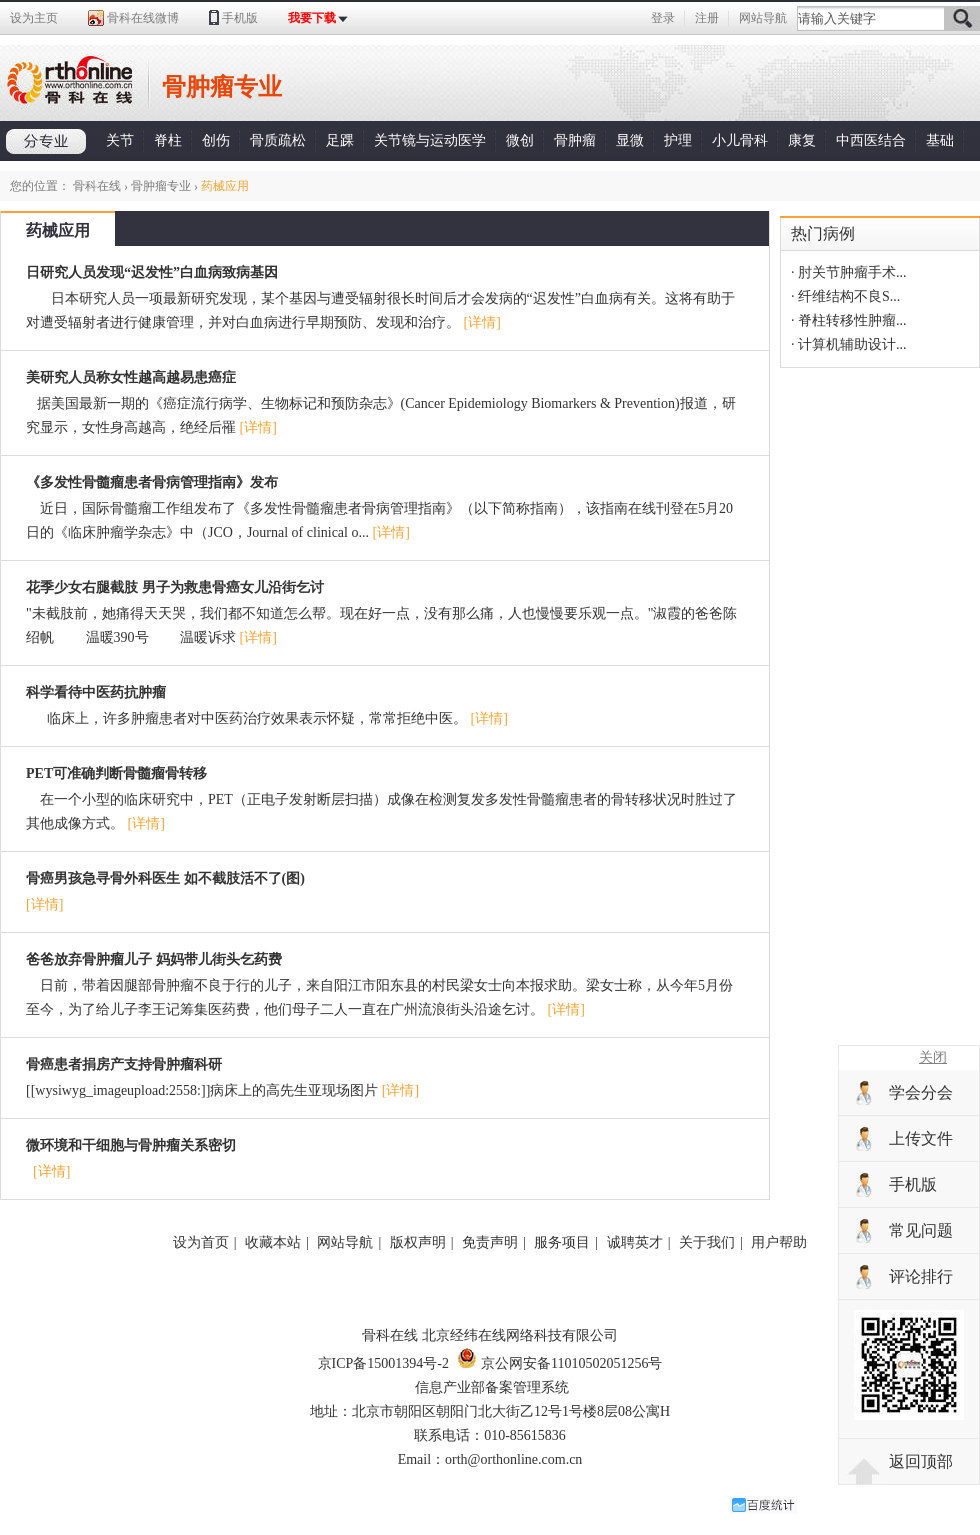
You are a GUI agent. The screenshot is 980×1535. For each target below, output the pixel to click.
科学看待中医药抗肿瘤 (96, 692)
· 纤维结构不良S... (845, 296)
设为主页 (34, 18)
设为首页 (201, 1242)
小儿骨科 (740, 140)
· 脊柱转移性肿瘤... (849, 320)
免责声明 (490, 1242)
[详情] (482, 322)
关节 (120, 140)
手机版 (240, 18)
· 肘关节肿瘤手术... (849, 272)
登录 (663, 18)
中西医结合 (871, 140)
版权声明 (418, 1242)
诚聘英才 (635, 1242)
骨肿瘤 (575, 140)
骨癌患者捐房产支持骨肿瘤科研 (124, 1064)
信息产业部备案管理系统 (492, 1387)
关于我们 (707, 1242)
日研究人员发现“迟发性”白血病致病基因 (152, 272)
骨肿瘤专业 (161, 186)
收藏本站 (273, 1242)
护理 (678, 140)
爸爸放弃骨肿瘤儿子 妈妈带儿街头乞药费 (154, 959)
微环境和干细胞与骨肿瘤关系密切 (131, 1145)
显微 (630, 140)
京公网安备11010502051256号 (559, 1363)
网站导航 (763, 18)
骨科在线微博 (143, 18)
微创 (520, 140)
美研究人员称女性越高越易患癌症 (131, 377)
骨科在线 (97, 186)
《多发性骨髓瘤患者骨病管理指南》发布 (152, 482)
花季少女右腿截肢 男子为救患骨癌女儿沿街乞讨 (175, 587)
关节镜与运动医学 (430, 140)
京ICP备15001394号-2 (383, 1363)
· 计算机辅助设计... (849, 344)
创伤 (216, 140)
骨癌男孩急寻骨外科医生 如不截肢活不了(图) (165, 878)
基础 (940, 140)
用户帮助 (779, 1242)
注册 (707, 18)
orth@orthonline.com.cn (513, 1459)
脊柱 (168, 140)
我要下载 (312, 18)
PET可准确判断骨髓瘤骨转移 (116, 773)
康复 (802, 140)
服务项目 (562, 1242)
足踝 (340, 140)
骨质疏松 (278, 140)
